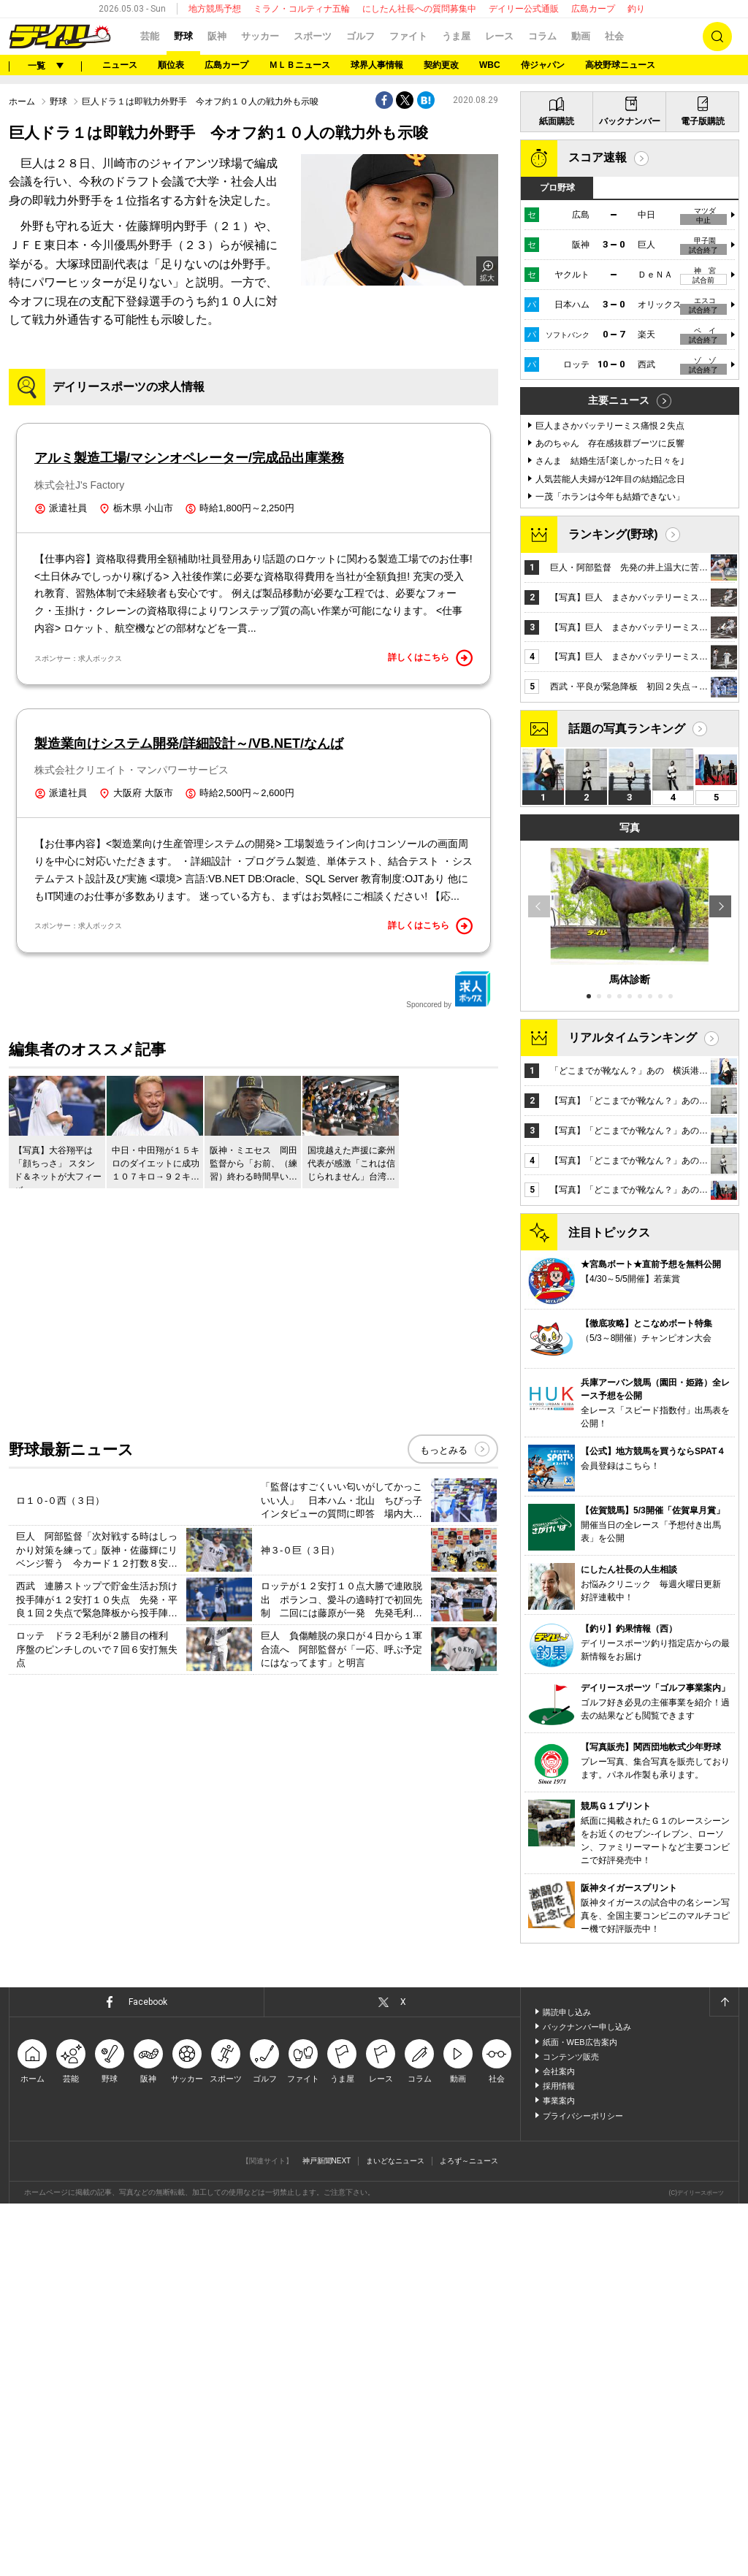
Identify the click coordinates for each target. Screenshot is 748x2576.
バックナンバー (629, 121)
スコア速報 (597, 157)
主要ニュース (618, 400)
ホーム (22, 101)
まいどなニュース (395, 2161)
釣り (636, 9)
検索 (717, 36)
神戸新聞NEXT (326, 2161)
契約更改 (441, 65)
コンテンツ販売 (571, 2056)
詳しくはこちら (430, 658)
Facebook (148, 2002)
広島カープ (593, 9)
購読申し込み (567, 2012)
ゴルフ (360, 36)
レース (499, 36)
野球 (183, 36)
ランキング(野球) (613, 534)
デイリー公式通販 (524, 9)
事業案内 (559, 2100)
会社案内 (559, 2071)
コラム (542, 36)
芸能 (149, 36)
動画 (580, 36)
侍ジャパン (543, 65)
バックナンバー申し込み (587, 2026)
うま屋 (456, 36)
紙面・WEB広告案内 (580, 2042)
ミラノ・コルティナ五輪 (301, 9)
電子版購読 (703, 121)
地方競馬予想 (214, 9)
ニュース (119, 65)
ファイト (408, 36)
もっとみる (444, 1450)
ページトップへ (724, 2002)
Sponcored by (448, 990)
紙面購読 (556, 121)
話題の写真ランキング (626, 728)
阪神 (216, 36)
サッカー (260, 36)
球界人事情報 (377, 65)
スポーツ (313, 36)
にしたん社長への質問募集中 (419, 9)
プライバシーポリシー (583, 2115)
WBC (489, 65)
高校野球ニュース (620, 65)
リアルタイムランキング (632, 1037)
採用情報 (559, 2086)
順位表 (171, 65)
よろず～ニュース (469, 2161)
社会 (614, 36)
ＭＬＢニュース (299, 65)
